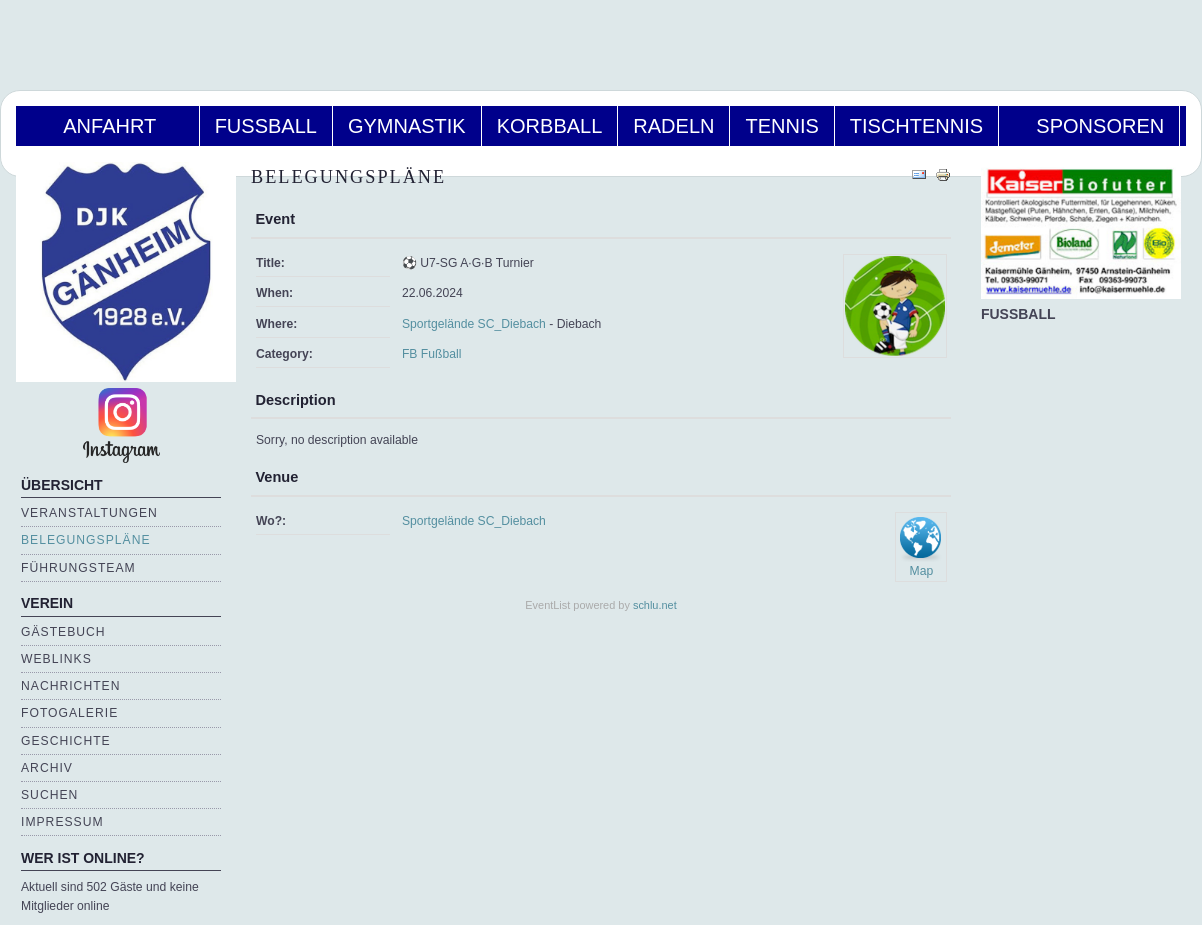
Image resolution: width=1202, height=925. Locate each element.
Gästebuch (63, 632)
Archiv (47, 768)
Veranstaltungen (89, 513)
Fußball (266, 126)
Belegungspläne (86, 540)
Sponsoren (1089, 126)
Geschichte (66, 741)
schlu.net (655, 605)
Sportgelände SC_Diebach (474, 324)
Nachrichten (70, 686)
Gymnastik (407, 126)
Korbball (550, 126)
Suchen (49, 795)
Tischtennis (916, 126)
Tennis (781, 126)
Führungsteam (78, 568)
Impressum (62, 822)
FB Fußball (431, 354)
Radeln (673, 126)
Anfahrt (107, 126)
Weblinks (56, 659)
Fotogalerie (69, 713)
